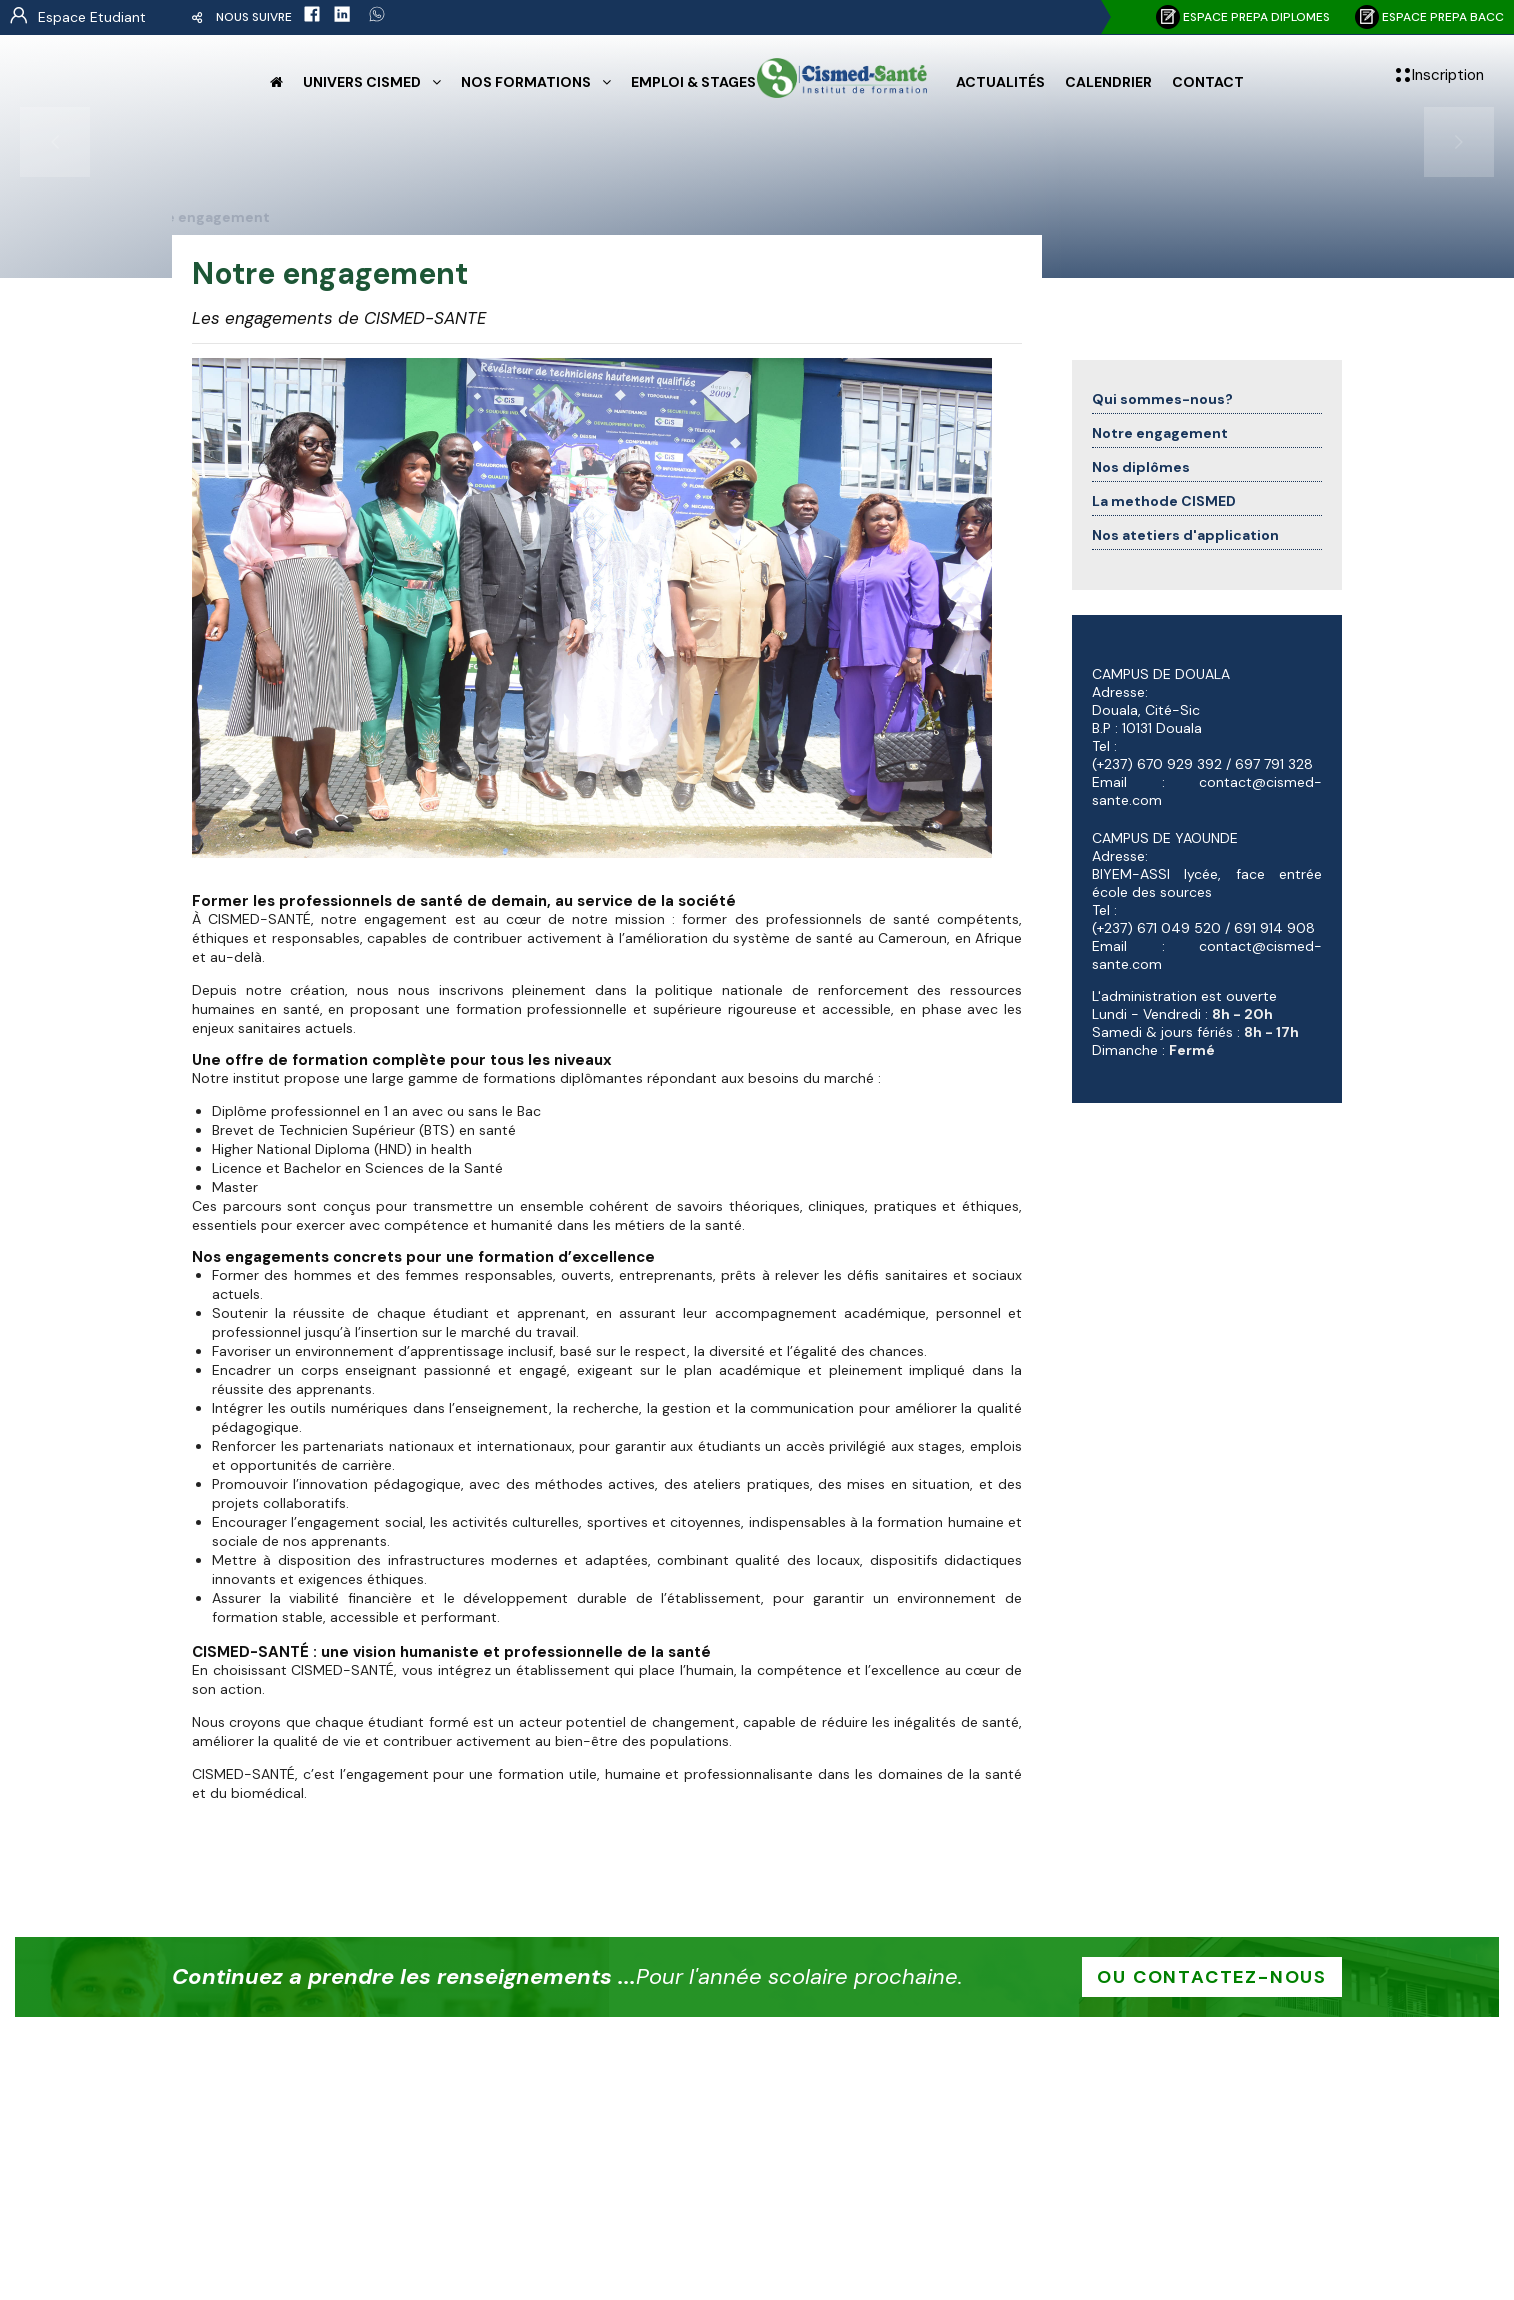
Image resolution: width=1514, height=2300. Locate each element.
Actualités (1000, 82)
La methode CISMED (1164, 501)
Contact (1208, 82)
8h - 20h (1242, 1014)
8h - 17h (1271, 1032)
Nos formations (526, 82)
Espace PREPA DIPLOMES (1243, 17)
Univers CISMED (362, 82)
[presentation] (55, 142)
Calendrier (1108, 82)
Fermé (1192, 1050)
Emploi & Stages (693, 82)
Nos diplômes (1141, 467)
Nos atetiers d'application (1185, 535)
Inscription (1448, 75)
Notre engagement (1160, 433)
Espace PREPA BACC (1429, 17)
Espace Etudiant (92, 17)
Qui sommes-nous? (1162, 399)
